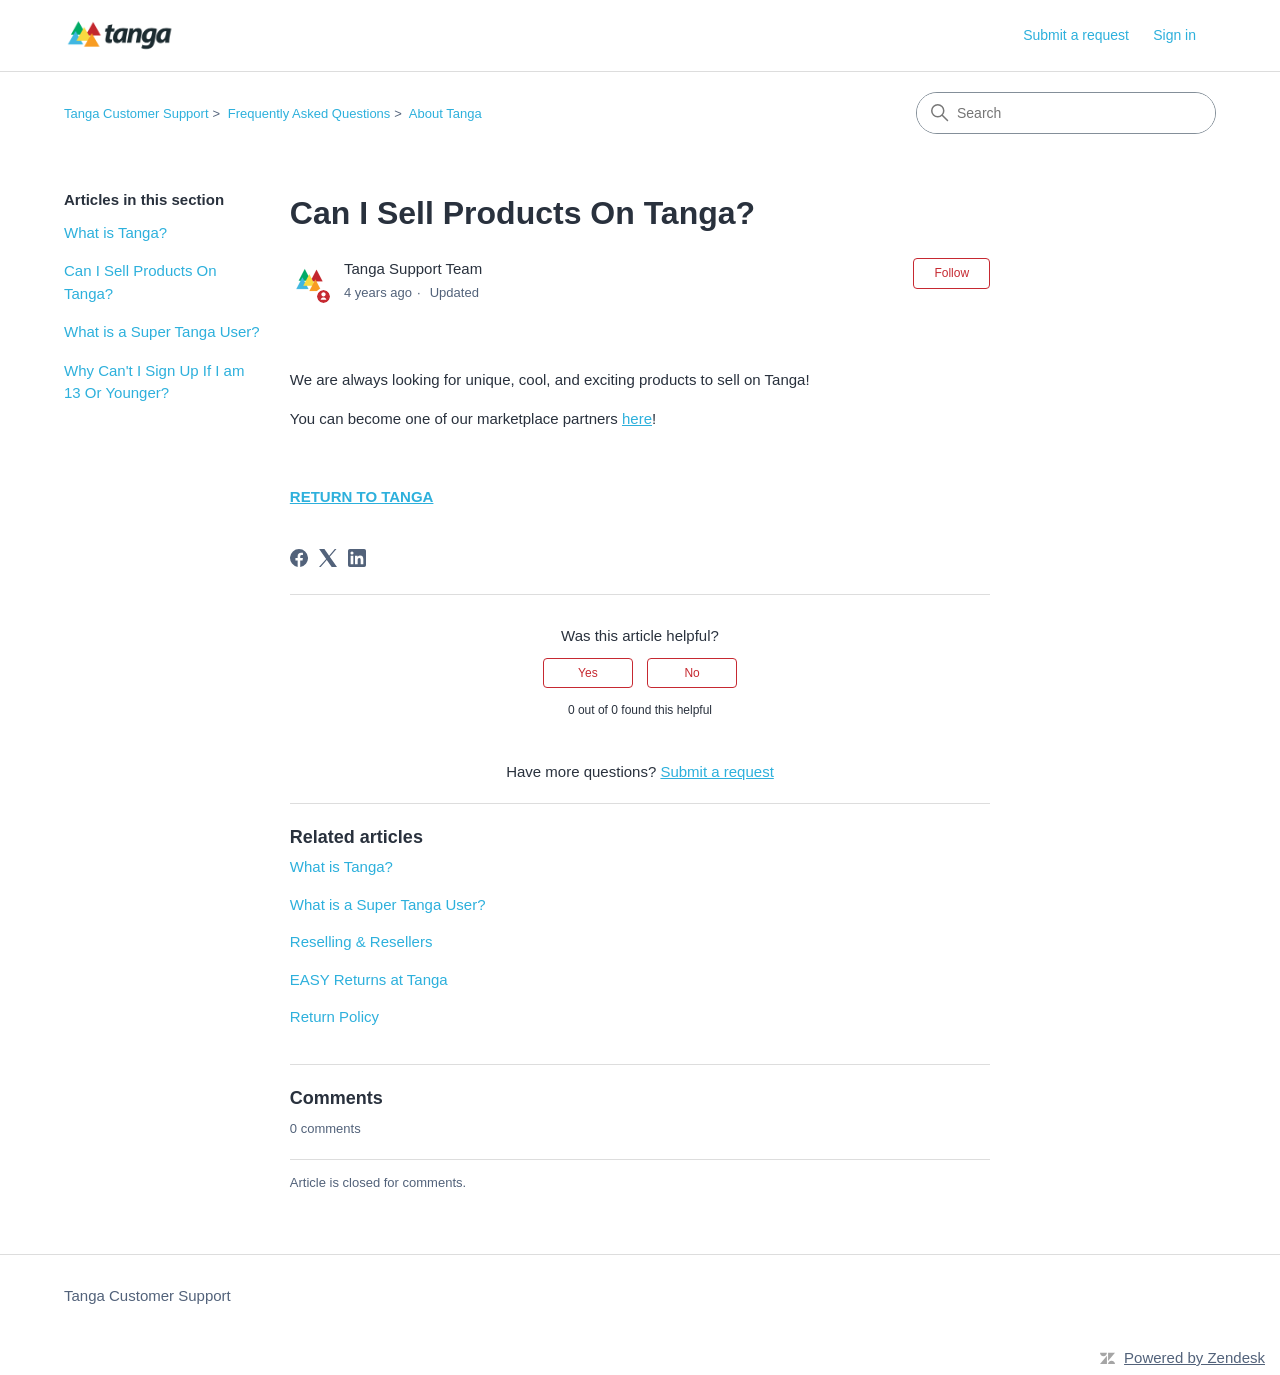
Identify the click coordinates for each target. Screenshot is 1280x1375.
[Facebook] (299, 558)
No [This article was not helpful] (691, 673)
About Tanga (445, 113)
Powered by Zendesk (1194, 1357)
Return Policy (334, 1016)
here (637, 418)
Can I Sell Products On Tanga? (140, 282)
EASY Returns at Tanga (369, 979)
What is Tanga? (115, 232)
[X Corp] (328, 558)
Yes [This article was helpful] (588, 673)
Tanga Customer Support (136, 113)
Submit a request (1076, 35)
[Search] (1066, 113)
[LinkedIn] (357, 558)
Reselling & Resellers (361, 941)
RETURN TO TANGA (362, 496)
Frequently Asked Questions (309, 113)
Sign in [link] (1174, 35)
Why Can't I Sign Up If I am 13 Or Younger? (154, 382)
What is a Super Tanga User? (162, 331)
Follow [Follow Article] (951, 273)
